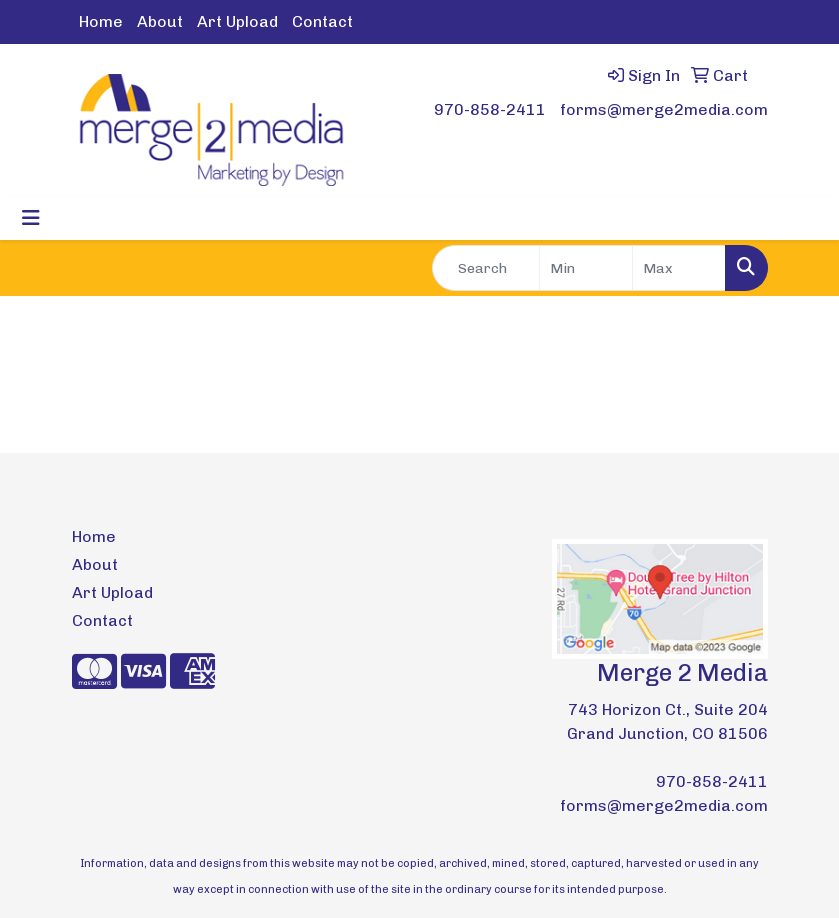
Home (101, 21)
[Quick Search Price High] (679, 268)
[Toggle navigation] (31, 218)
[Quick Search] (486, 268)
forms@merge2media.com (664, 109)
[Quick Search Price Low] (586, 268)
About (160, 21)
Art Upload (237, 21)
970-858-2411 (490, 109)
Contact (322, 21)
